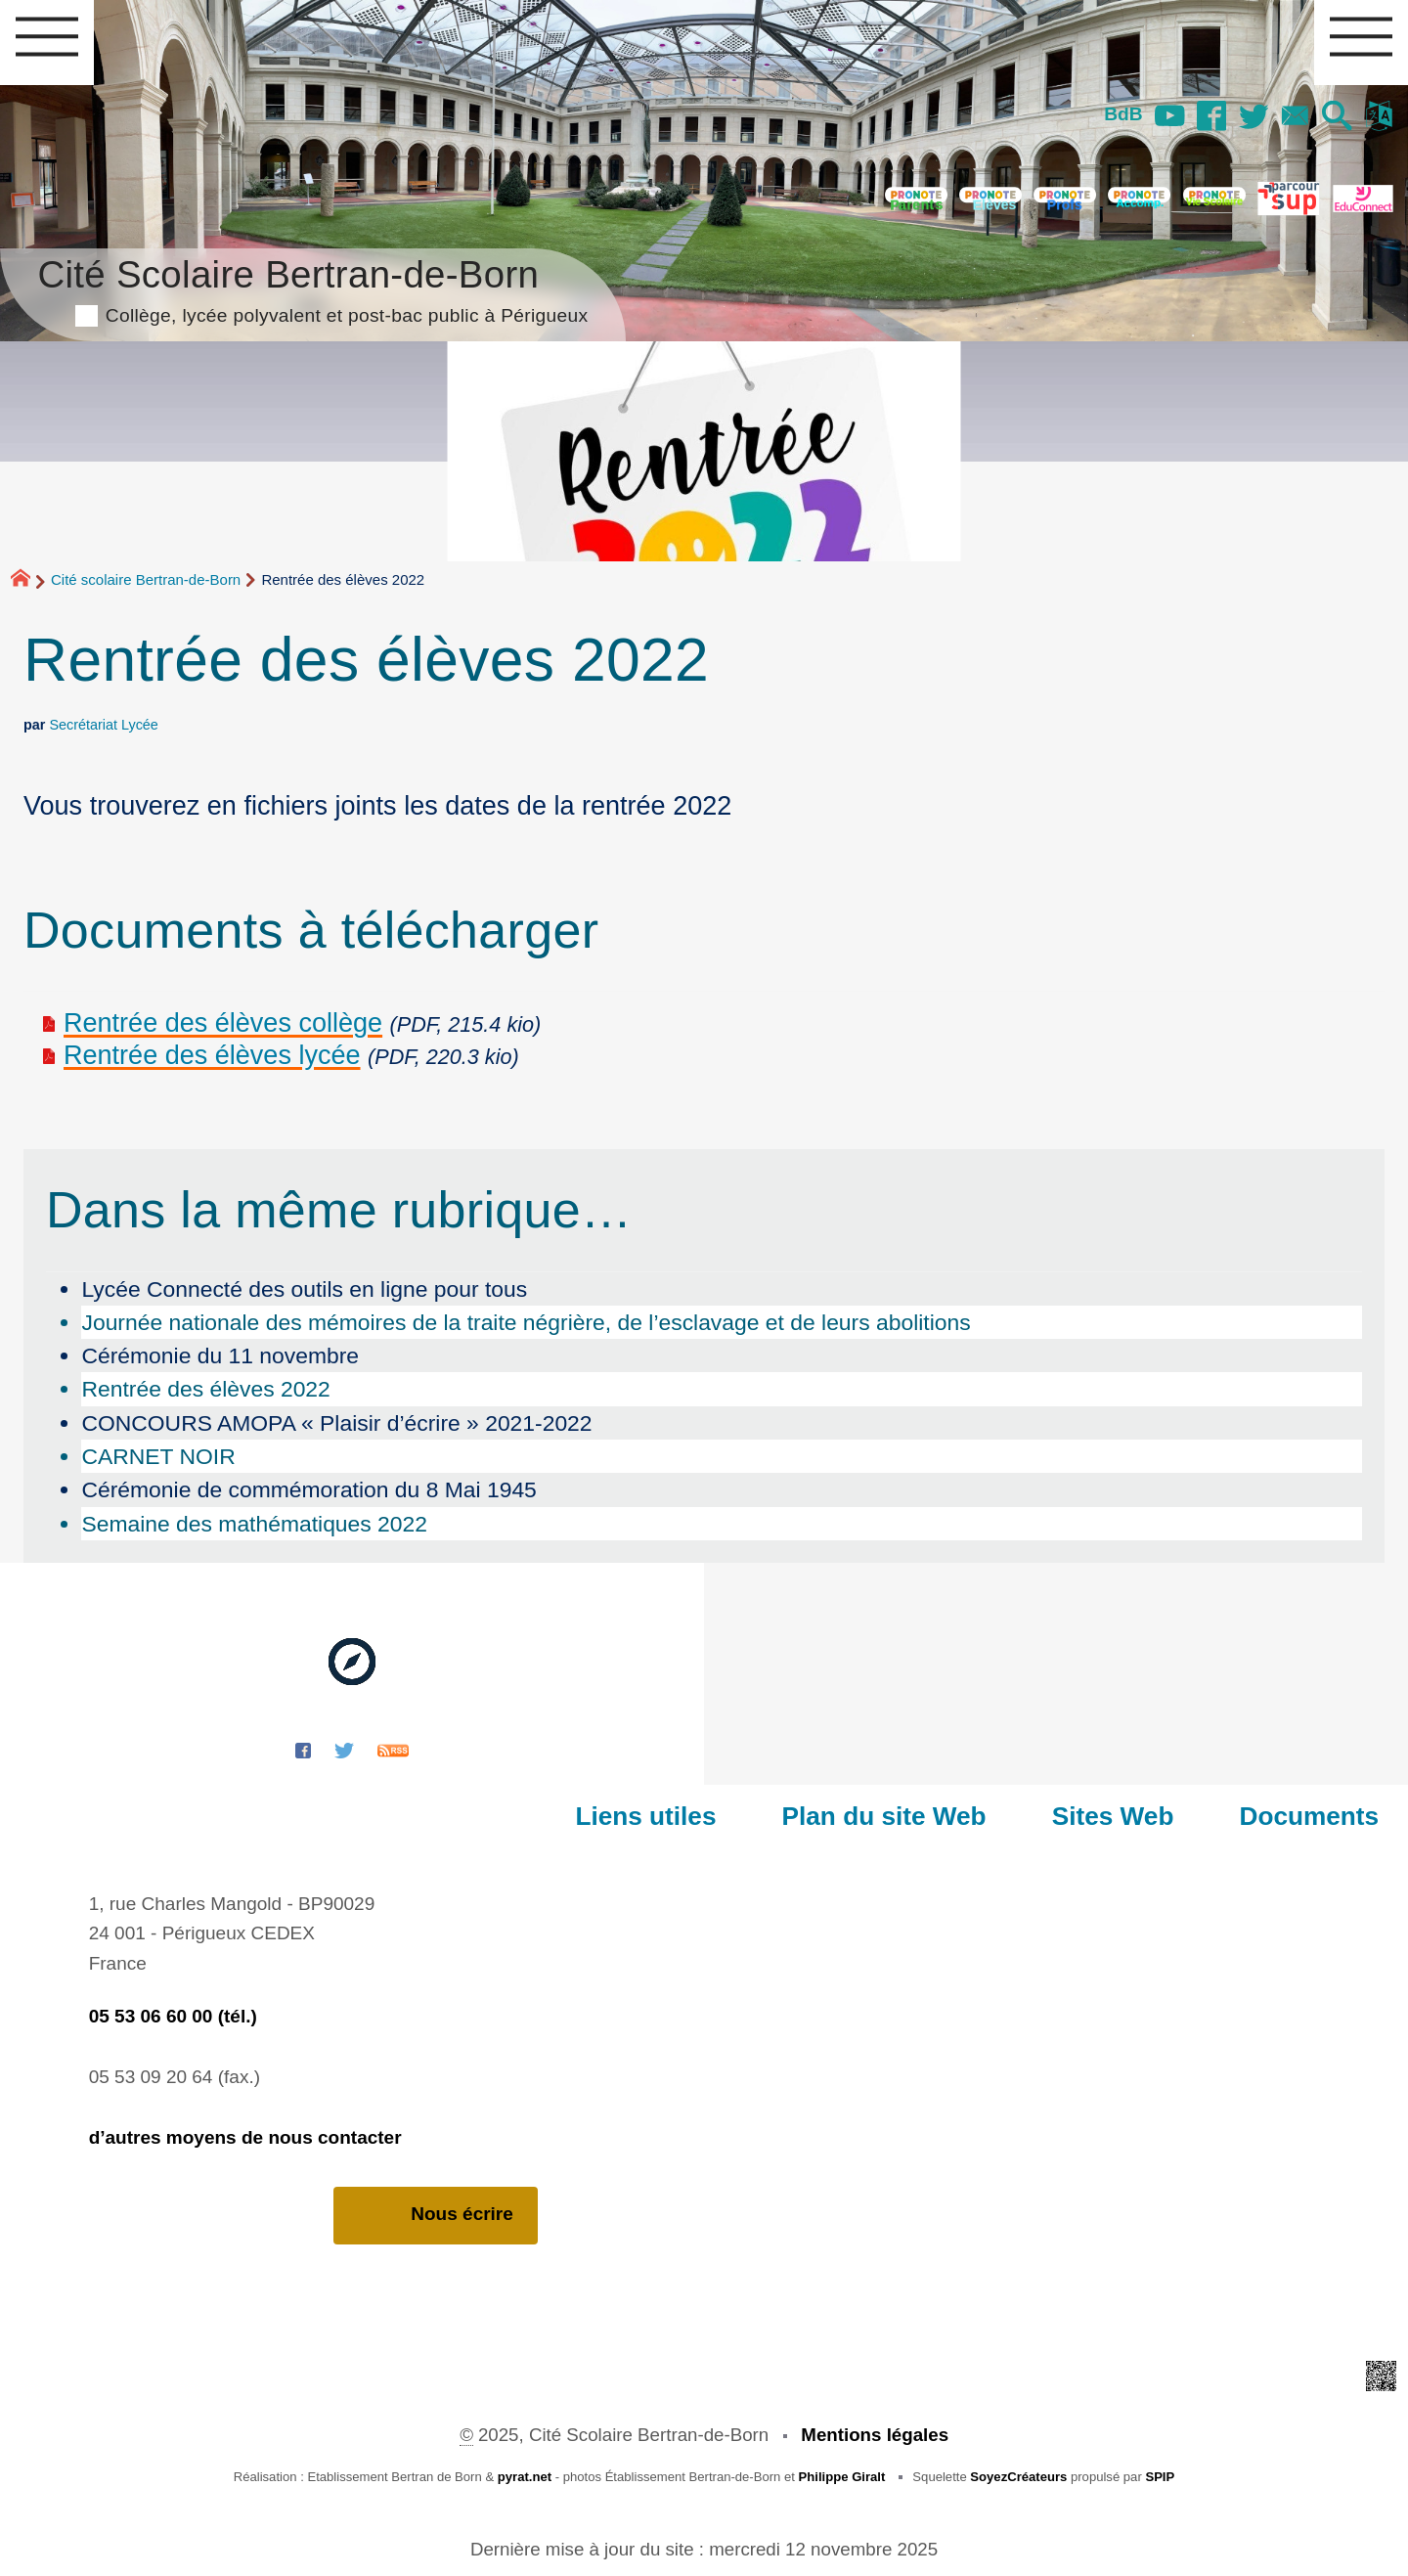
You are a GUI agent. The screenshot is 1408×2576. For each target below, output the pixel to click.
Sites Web (1124, 1816)
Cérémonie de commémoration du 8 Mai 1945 (308, 1489)
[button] (1334, 117)
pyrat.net (524, 2476)
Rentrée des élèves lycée (212, 1055)
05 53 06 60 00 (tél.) (173, 2016)
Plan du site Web (902, 1816)
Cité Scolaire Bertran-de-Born (312, 288)
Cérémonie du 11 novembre (220, 1355)
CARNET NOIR (158, 1456)
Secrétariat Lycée (103, 725)
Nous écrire (435, 2215)
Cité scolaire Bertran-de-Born (146, 579)
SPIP (1159, 2476)
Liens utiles (670, 1816)
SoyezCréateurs (1018, 2476)
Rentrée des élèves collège (223, 1023)
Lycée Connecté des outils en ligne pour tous (304, 1289)
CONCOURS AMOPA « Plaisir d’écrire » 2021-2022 (336, 1423)
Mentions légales (874, 2434)
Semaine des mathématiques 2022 (254, 1523)
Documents (1313, 1816)
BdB (1109, 114)
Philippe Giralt (842, 2476)
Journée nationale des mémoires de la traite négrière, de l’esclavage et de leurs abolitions (529, 1322)
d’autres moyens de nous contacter (245, 2137)
